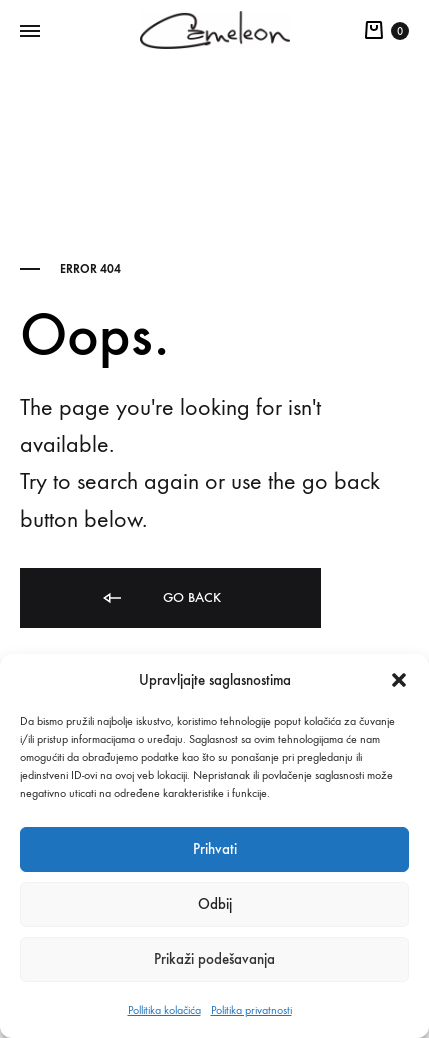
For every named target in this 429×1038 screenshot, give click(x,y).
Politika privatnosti (251, 1010)
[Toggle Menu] (30, 32)
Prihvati (215, 849)
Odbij (215, 904)
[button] (399, 680)
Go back (160, 598)
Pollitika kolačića (164, 1010)
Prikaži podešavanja (214, 959)
